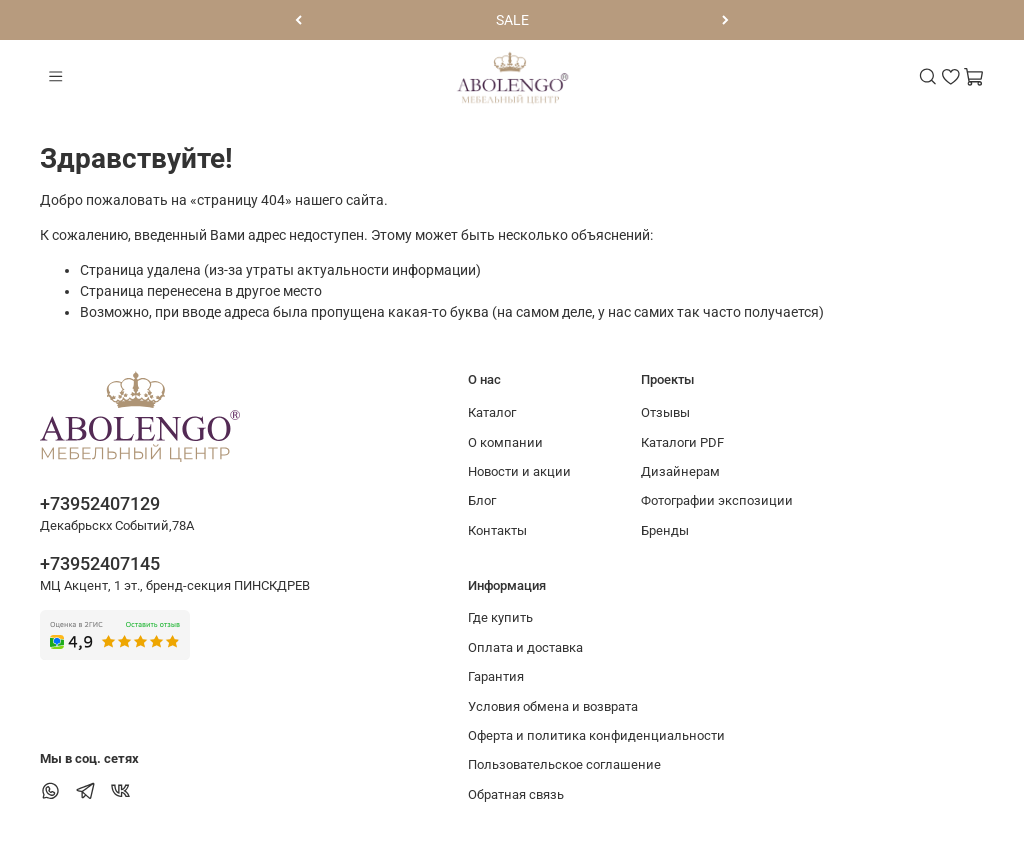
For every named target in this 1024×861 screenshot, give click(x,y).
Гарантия (496, 676)
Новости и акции (519, 471)
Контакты (497, 530)
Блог (482, 500)
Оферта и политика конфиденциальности (596, 735)
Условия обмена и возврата (553, 706)
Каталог (492, 412)
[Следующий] (725, 20)
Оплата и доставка (525, 647)
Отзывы (665, 412)
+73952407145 (100, 563)
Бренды (665, 530)
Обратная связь (516, 794)
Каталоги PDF (682, 442)
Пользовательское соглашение (564, 764)
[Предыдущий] (298, 20)
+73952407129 (100, 503)
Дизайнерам (680, 471)
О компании (505, 442)
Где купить (500, 617)
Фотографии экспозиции (717, 500)
